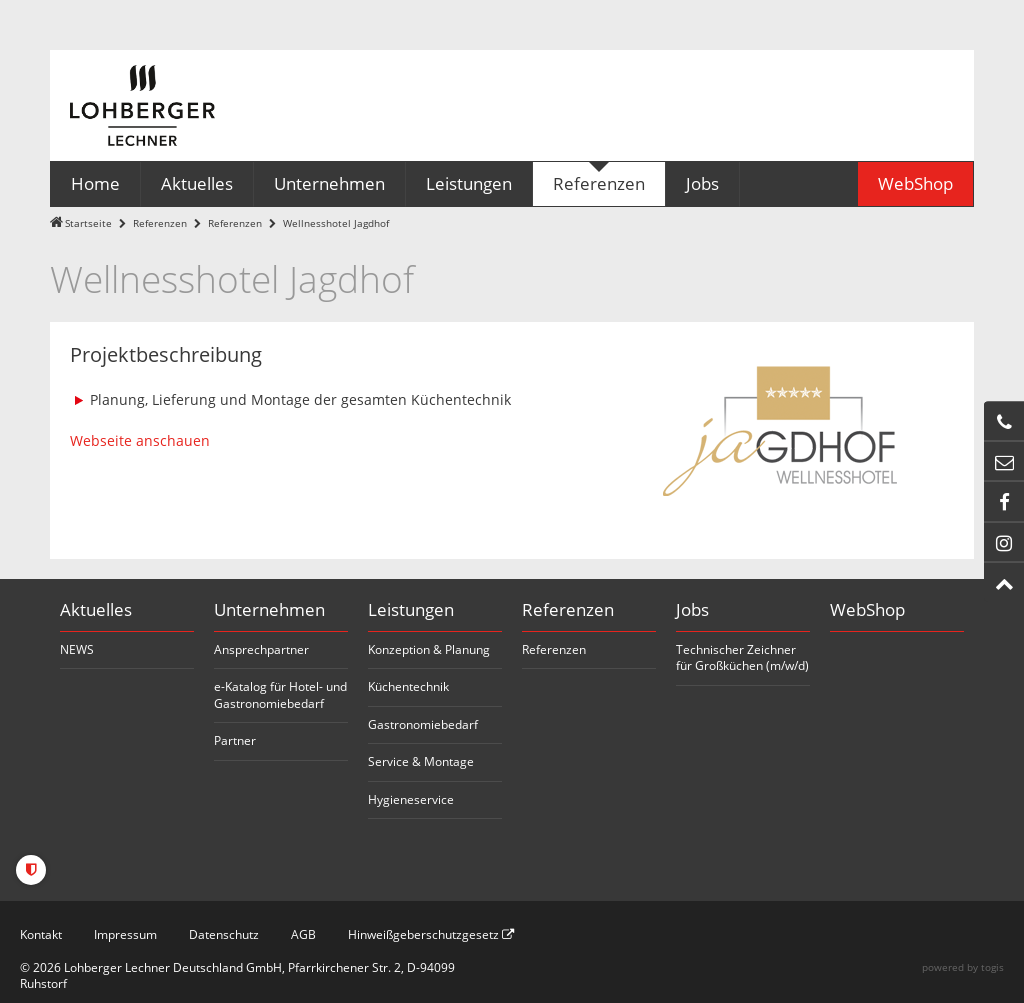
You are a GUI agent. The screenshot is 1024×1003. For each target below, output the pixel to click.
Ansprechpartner (261, 649)
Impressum (125, 934)
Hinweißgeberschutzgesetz (431, 934)
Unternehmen (269, 609)
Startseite (88, 223)
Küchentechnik (408, 686)
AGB (303, 934)
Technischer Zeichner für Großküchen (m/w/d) (742, 658)
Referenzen (160, 223)
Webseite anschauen (140, 440)
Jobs (692, 609)
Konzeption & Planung (429, 649)
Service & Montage (421, 761)
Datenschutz (224, 934)
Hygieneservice (411, 799)
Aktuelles (96, 609)
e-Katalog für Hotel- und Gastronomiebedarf (280, 695)
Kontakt (41, 934)
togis (992, 967)
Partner (235, 740)
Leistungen (411, 609)
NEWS (77, 649)
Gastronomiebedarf (423, 724)
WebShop (867, 609)
